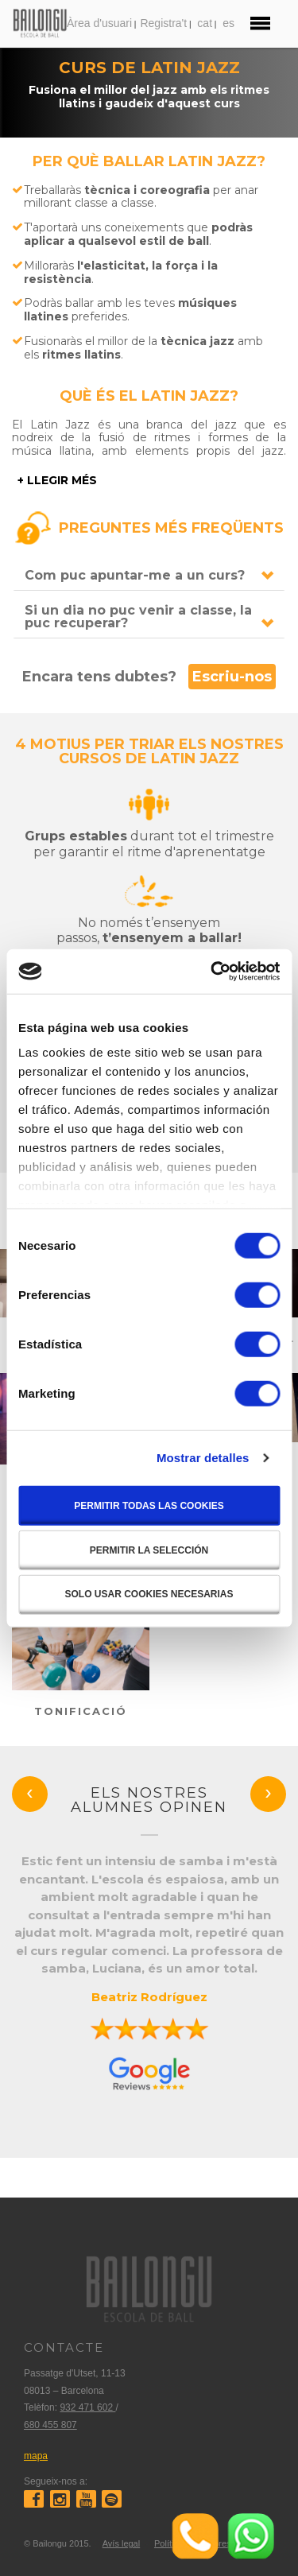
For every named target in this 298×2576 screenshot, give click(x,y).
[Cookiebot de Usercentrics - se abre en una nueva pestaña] (212, 971)
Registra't (163, 23)
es (228, 23)
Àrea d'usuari (99, 23)
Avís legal (122, 2543)
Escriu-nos (232, 676)
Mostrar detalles (203, 1458)
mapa (36, 2456)
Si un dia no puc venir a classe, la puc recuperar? (138, 616)
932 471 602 (87, 2407)
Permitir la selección (149, 1549)
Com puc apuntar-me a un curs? (135, 575)
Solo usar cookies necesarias (148, 1593)
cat (204, 23)
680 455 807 (50, 2425)
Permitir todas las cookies (148, 1505)
